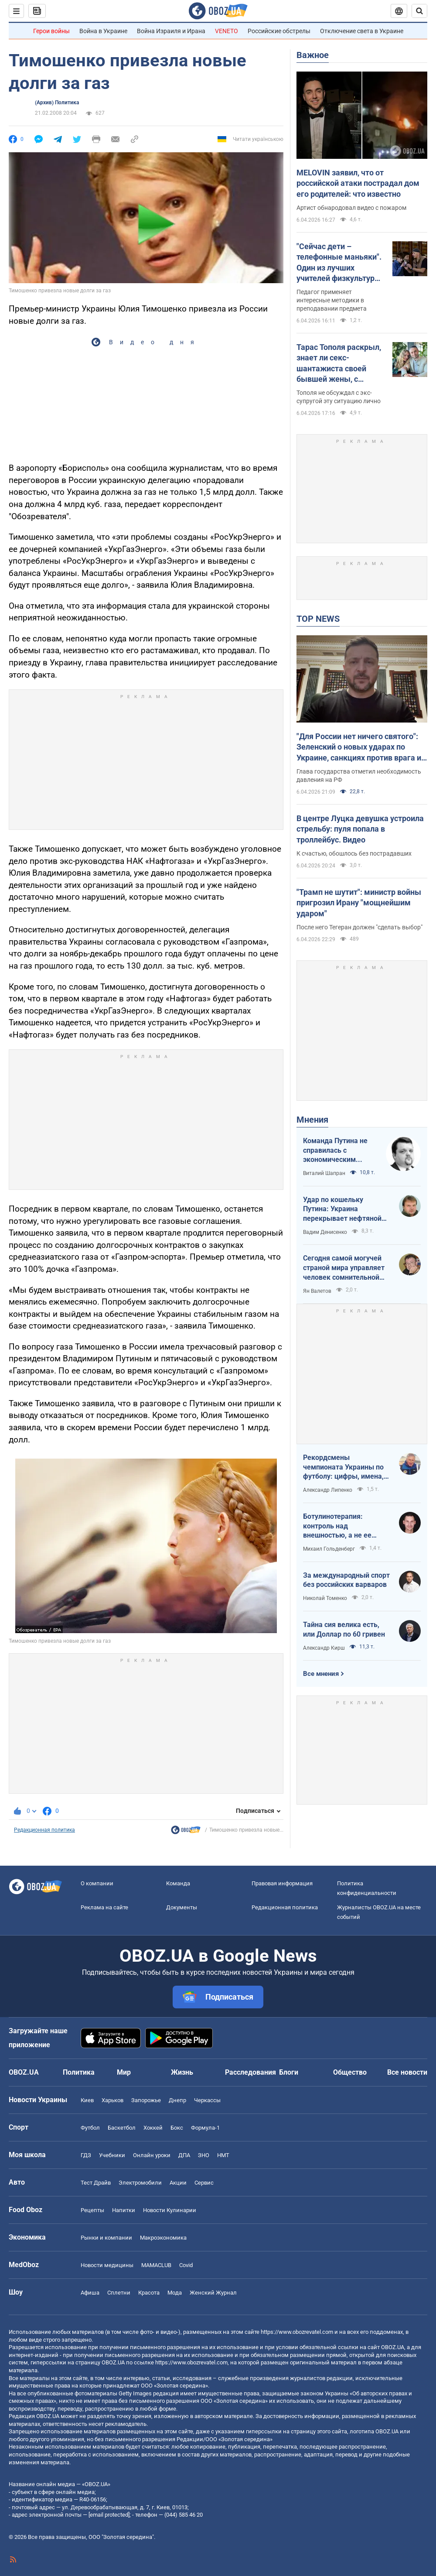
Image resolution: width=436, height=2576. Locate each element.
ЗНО (203, 2155)
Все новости (407, 2072)
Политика (79, 2072)
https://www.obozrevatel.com (297, 2332)
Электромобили (140, 2182)
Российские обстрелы (279, 30)
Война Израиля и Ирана (171, 30)
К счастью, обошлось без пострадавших (354, 853)
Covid (186, 2265)
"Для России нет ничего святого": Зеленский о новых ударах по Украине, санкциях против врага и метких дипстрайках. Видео (358, 747)
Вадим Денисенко (325, 1232)
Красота (149, 2292)
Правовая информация (282, 1883)
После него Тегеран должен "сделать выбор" (359, 927)
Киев (87, 2100)
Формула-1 (205, 2127)
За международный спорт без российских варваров (346, 1580)
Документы (181, 1907)
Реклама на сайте (104, 1907)
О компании (97, 1883)
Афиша (90, 2292)
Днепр (177, 2100)
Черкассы (207, 2100)
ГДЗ (86, 2155)
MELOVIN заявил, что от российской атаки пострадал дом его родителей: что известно (357, 183)
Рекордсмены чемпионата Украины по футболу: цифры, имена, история (343, 1467)
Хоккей (153, 2127)
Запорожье (146, 2100)
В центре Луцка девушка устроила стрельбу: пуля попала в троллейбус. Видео (360, 829)
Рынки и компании (106, 2237)
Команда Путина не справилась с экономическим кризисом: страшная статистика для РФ (337, 1151)
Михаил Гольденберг (329, 1549)
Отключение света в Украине (361, 30)
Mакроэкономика (163, 2237)
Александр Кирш (324, 1648)
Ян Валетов (317, 1291)
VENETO (226, 30)
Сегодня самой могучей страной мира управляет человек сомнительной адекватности (344, 1268)
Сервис (204, 2182)
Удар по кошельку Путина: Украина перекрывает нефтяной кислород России (342, 1209)
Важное (312, 55)
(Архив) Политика (57, 102)
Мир (124, 2072)
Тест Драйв (96, 2182)
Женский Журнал (213, 2292)
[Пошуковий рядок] (419, 10)
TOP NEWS (318, 618)
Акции (178, 2182)
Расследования (250, 2072)
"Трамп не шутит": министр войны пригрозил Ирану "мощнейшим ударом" (358, 902)
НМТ (223, 2155)
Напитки (123, 2210)
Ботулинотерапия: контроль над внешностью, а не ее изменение (337, 1526)
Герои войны (51, 30)
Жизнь (182, 2072)
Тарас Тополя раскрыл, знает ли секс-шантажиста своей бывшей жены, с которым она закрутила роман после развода (340, 363)
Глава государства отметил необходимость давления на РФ (358, 775)
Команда (178, 1883)
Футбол (90, 2127)
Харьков (112, 2100)
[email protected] (109, 2514)
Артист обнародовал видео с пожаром (351, 207)
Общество (350, 2072)
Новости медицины (107, 2265)
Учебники (112, 2155)
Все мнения (321, 1674)
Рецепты (92, 2210)
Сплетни (118, 2292)
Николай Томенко (325, 1598)
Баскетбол (122, 2127)
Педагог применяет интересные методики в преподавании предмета (331, 300)
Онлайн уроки (151, 2155)
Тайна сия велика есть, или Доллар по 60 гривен (344, 1629)
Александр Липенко (327, 1490)
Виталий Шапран (324, 1173)
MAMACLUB (156, 2265)
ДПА (184, 2155)
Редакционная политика (44, 1830)
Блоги (288, 2072)
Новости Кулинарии (169, 2210)
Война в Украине (103, 30)
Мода (174, 2292)
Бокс (176, 2127)
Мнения (312, 1119)
